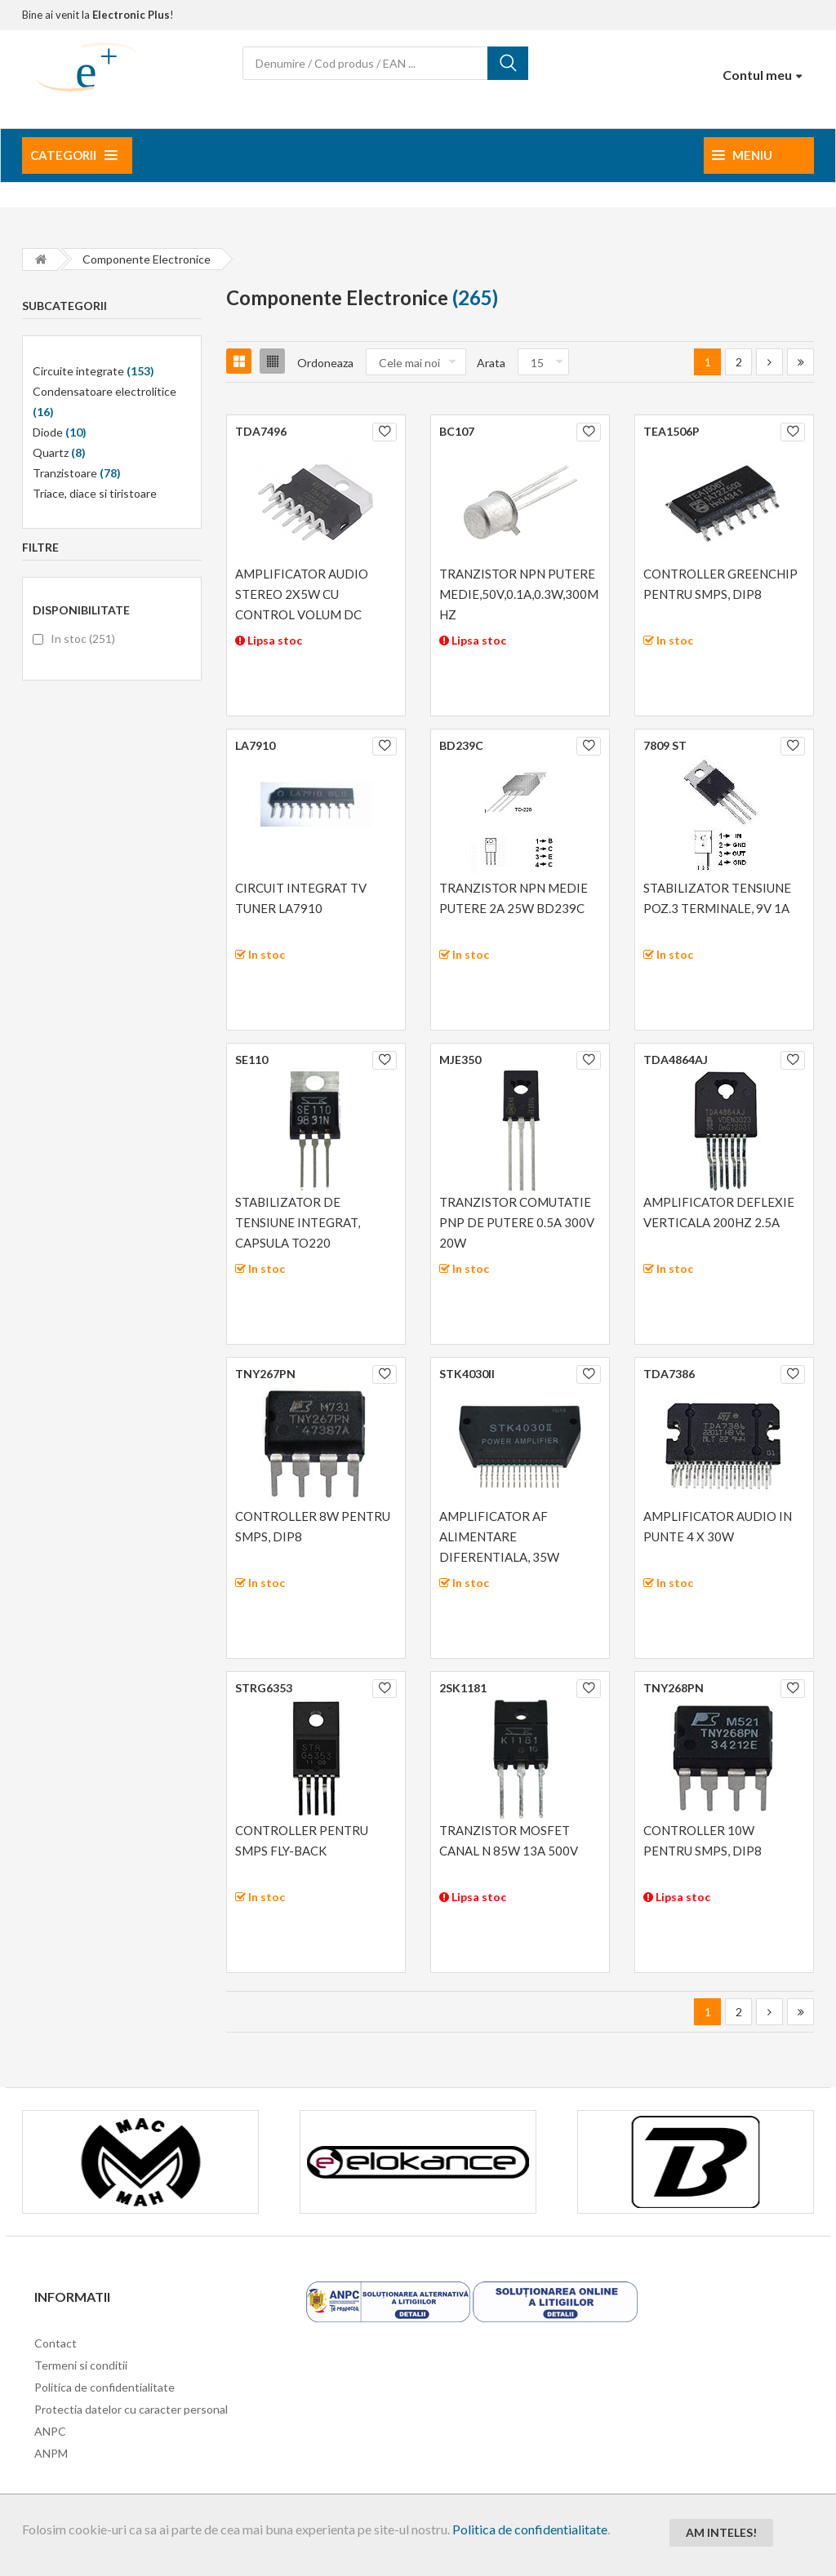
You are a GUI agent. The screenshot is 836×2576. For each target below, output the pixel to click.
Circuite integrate (93, 371)
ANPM (51, 2453)
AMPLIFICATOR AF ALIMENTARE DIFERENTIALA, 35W (499, 1536)
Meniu (742, 155)
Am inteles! (721, 2532)
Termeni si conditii (80, 2365)
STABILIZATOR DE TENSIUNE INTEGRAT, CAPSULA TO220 (297, 1222)
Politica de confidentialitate (529, 2529)
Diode (60, 432)
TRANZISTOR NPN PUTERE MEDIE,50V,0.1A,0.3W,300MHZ (518, 594)
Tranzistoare (77, 473)
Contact (55, 2343)
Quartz (59, 452)
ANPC (50, 2431)
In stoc (83, 638)
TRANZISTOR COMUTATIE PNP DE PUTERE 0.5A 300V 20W (516, 1222)
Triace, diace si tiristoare (95, 493)
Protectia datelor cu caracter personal (131, 2409)
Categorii (73, 155)
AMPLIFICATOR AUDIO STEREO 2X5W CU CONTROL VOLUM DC (301, 594)
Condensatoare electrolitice (104, 401)
